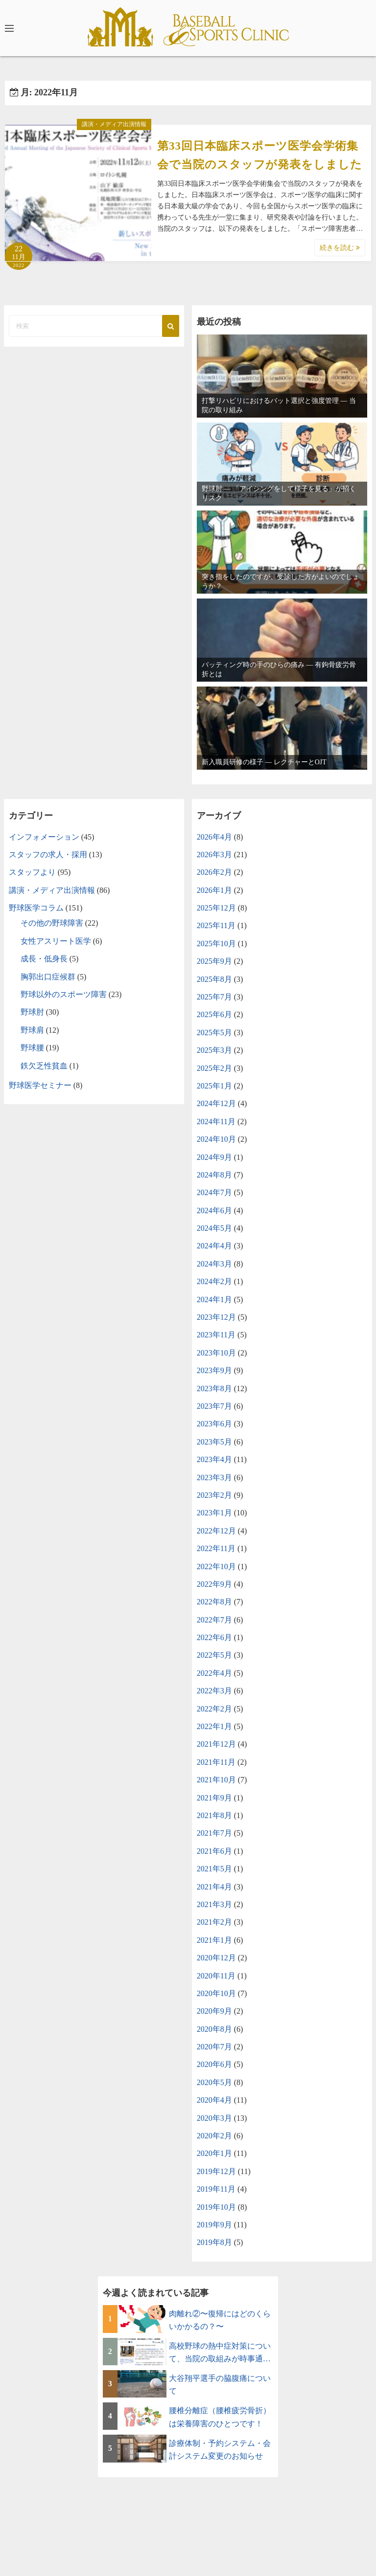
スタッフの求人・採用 (48, 854)
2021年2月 (214, 1922)
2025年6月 (214, 1014)
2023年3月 (214, 1477)
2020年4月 (214, 2100)
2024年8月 (214, 1175)
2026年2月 (214, 872)
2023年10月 (216, 1353)
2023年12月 (216, 1317)
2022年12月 (216, 1531)
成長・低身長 (44, 959)
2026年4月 (214, 837)
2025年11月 (216, 925)
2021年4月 (214, 1887)
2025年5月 (214, 1032)
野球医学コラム (36, 908)
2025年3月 (214, 1050)
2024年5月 (214, 1228)
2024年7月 (214, 1192)
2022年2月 (214, 1709)
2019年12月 (216, 2171)
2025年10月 (216, 943)
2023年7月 (214, 1406)
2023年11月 (216, 1335)
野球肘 (32, 1012)
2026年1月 (214, 890)
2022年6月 (214, 1637)
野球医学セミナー (40, 1085)
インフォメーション (44, 837)
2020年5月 (214, 2082)
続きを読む (340, 247)
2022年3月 (214, 1691)
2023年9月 (214, 1370)
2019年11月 (216, 2189)
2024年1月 (214, 1299)
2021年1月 (214, 1940)
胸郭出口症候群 (48, 977)
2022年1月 (214, 1726)
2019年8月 (214, 2242)
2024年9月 (214, 1157)
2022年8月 (214, 1602)
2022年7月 (214, 1620)
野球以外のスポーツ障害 (64, 994)
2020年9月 (214, 2011)
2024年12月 (216, 1103)
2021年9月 (214, 1798)
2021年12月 (216, 1744)
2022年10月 (216, 1566)
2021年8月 (214, 1815)
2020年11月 (216, 1976)
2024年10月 (216, 1139)
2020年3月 (214, 2118)
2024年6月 (214, 1210)
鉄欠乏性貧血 (44, 1066)
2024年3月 (214, 1264)
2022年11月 (216, 1548)
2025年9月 (214, 961)
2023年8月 (214, 1388)
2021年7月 (214, 1833)
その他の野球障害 (52, 923)
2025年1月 (214, 1086)
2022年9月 (214, 1584)
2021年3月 (214, 1904)
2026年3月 (214, 854)
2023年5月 (214, 1442)
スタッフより (32, 872)
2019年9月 (214, 2225)
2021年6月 (214, 1851)
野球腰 (32, 1048)
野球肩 (32, 1030)
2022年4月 (214, 1673)
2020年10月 (216, 1993)
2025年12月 (216, 908)
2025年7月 (214, 997)
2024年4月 (214, 1246)
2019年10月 (216, 2207)
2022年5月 (214, 1655)
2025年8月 (214, 979)
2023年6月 (214, 1424)
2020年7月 (214, 2047)
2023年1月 (214, 1513)
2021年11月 (216, 1762)
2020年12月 (216, 1958)
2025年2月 (214, 1068)
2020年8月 (214, 2029)
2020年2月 (214, 2136)
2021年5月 (214, 1869)
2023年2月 (214, 1495)
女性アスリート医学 (56, 941)
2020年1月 (214, 2153)
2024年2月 (214, 1281)
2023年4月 (214, 1459)
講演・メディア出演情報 (114, 124)
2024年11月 (216, 1121)
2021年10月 (216, 1780)
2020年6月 (214, 2064)
